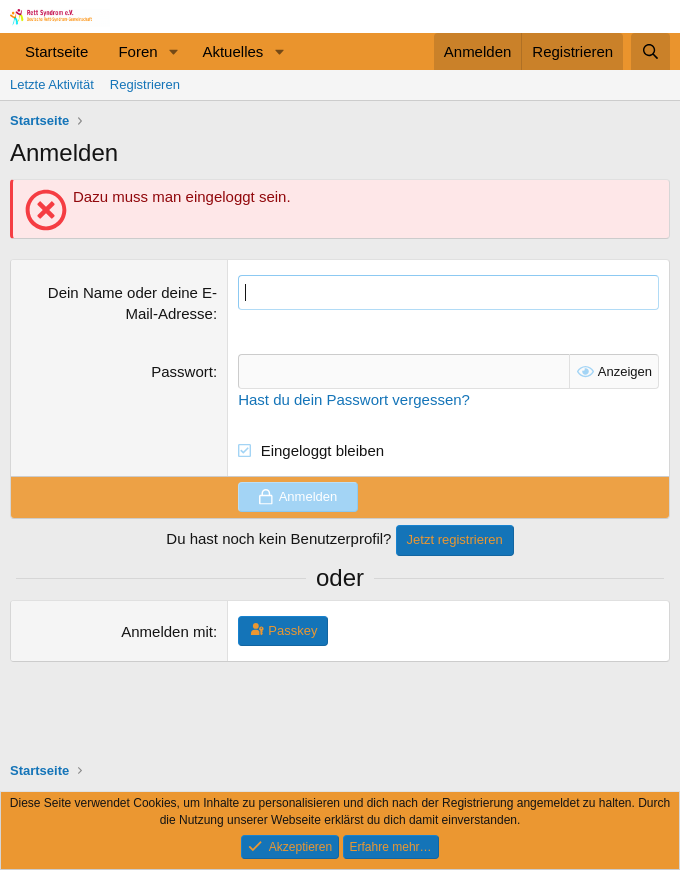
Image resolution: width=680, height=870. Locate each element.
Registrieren (145, 84)
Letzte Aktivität (52, 84)
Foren (137, 51)
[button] (173, 51)
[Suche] (650, 51)
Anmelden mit (167, 631)
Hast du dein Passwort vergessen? (354, 399)
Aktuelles (232, 51)
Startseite (56, 51)
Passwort (182, 371)
